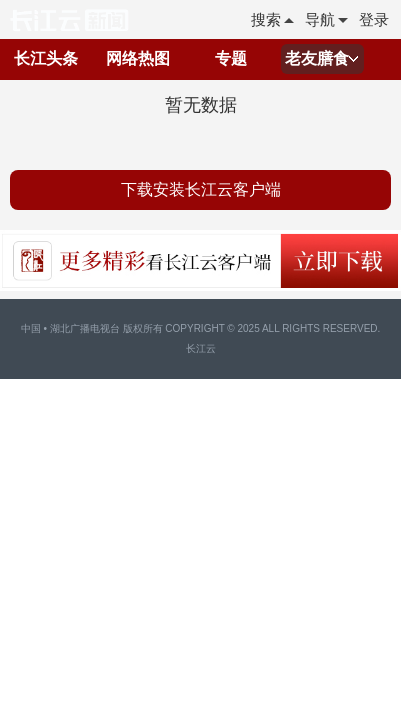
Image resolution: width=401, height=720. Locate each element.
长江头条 (46, 58)
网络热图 (138, 58)
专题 (231, 58)
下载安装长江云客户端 (201, 189)
